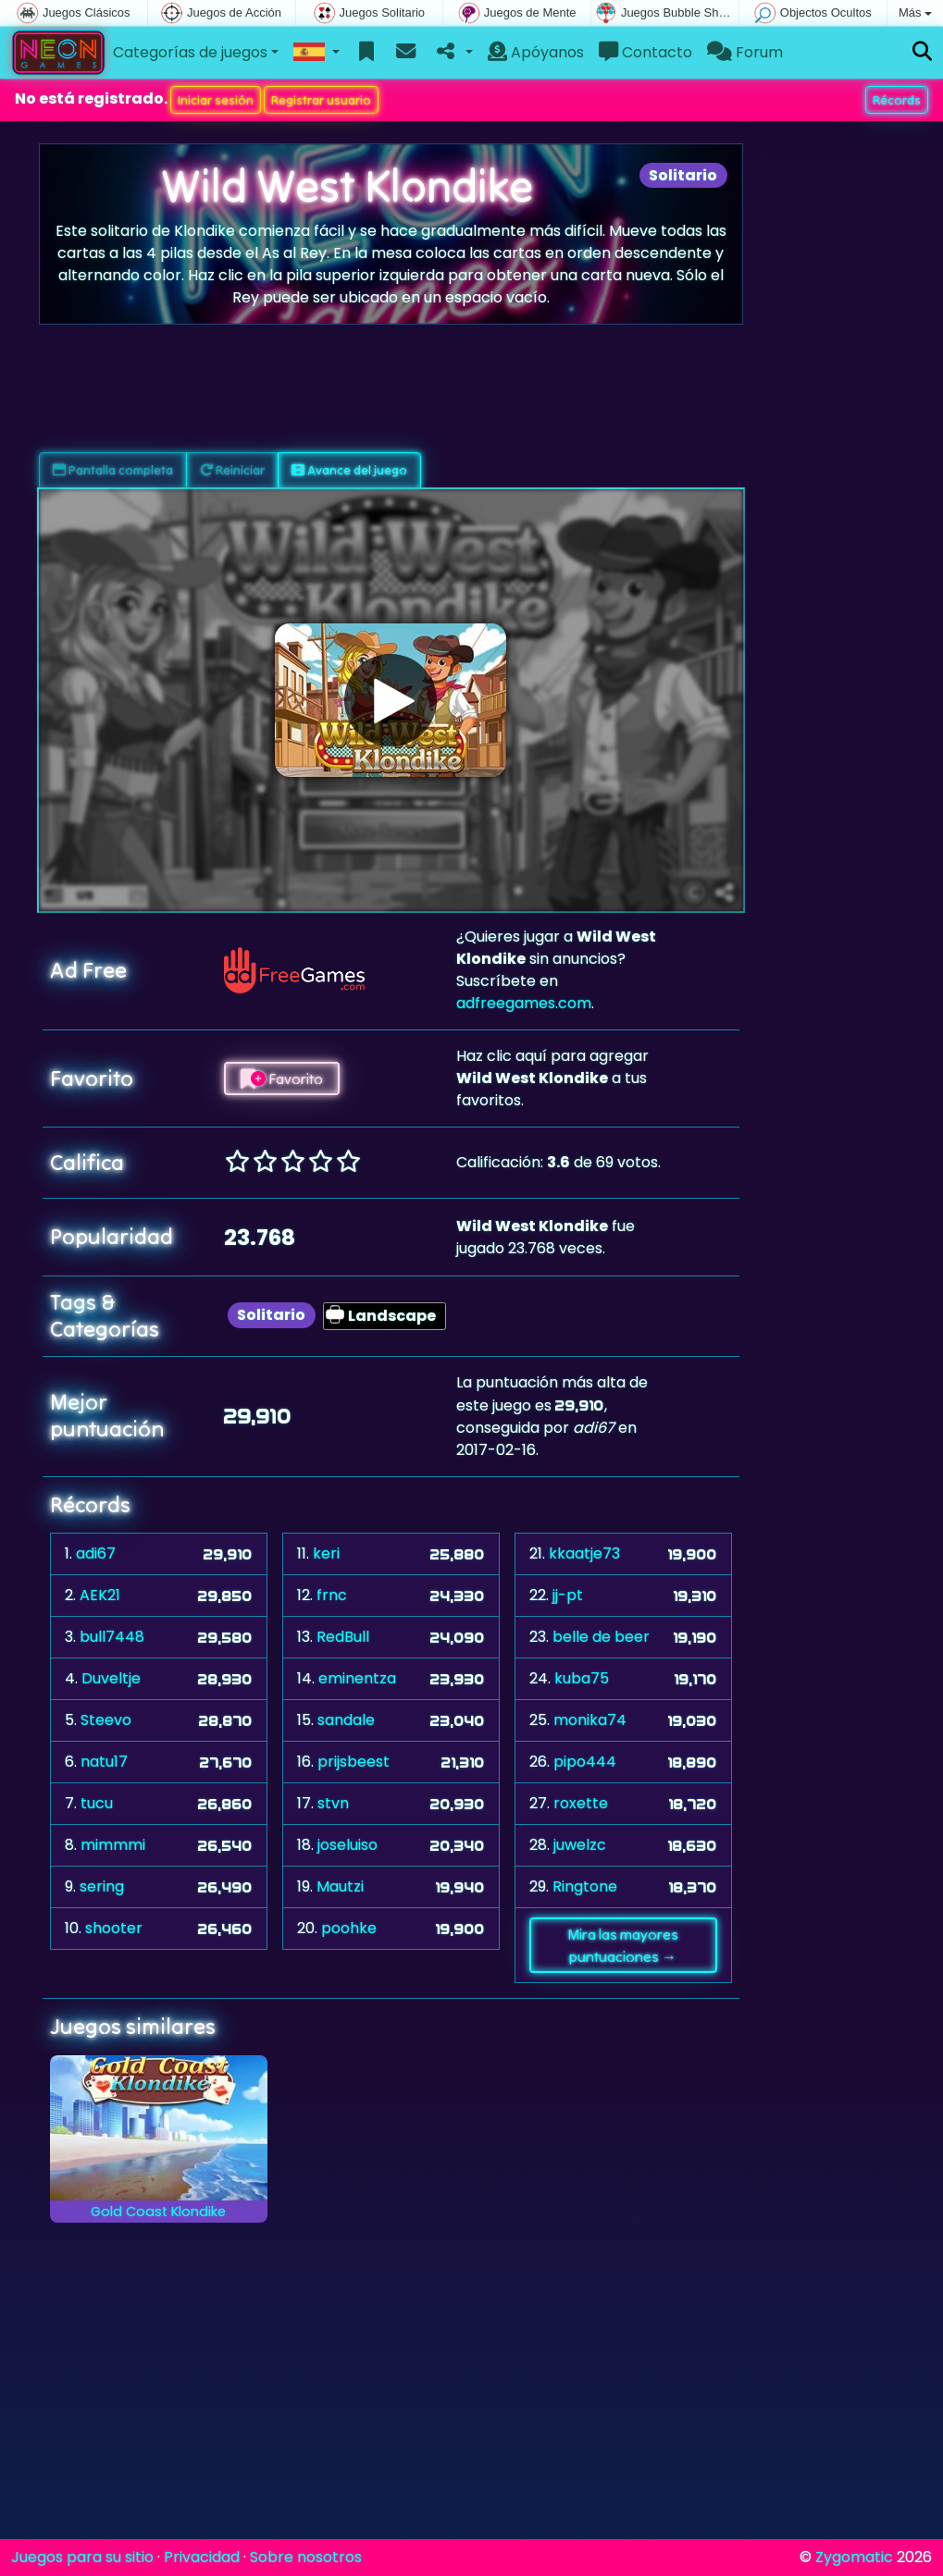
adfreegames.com (523, 1003)
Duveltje (111, 1678)
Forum (745, 52)
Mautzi (340, 1886)
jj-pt (567, 1595)
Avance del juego (349, 470)
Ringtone (584, 1886)
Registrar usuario (321, 100)
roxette (580, 1803)
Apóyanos (536, 52)
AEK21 (100, 1595)
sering (102, 1886)
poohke (349, 1928)
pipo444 (584, 1761)
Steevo (106, 1720)
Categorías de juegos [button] (190, 52)
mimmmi (113, 1844)
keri (326, 1553)
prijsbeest (353, 1761)
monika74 (590, 1720)
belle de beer (601, 1636)
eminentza (357, 1678)
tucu (97, 1803)
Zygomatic (854, 2557)
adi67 (96, 1553)
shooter (114, 1928)
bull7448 (112, 1636)
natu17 (104, 1761)
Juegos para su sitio (82, 2557)
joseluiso (347, 1844)
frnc (331, 1595)
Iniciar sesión (216, 100)
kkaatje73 (584, 1553)
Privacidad (202, 2557)
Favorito (282, 1078)
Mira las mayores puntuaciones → (622, 1945)
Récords (897, 100)
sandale (346, 1720)
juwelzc (579, 1844)
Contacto (645, 52)
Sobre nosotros (306, 2557)
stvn (333, 1803)
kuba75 (581, 1678)
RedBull (342, 1636)
